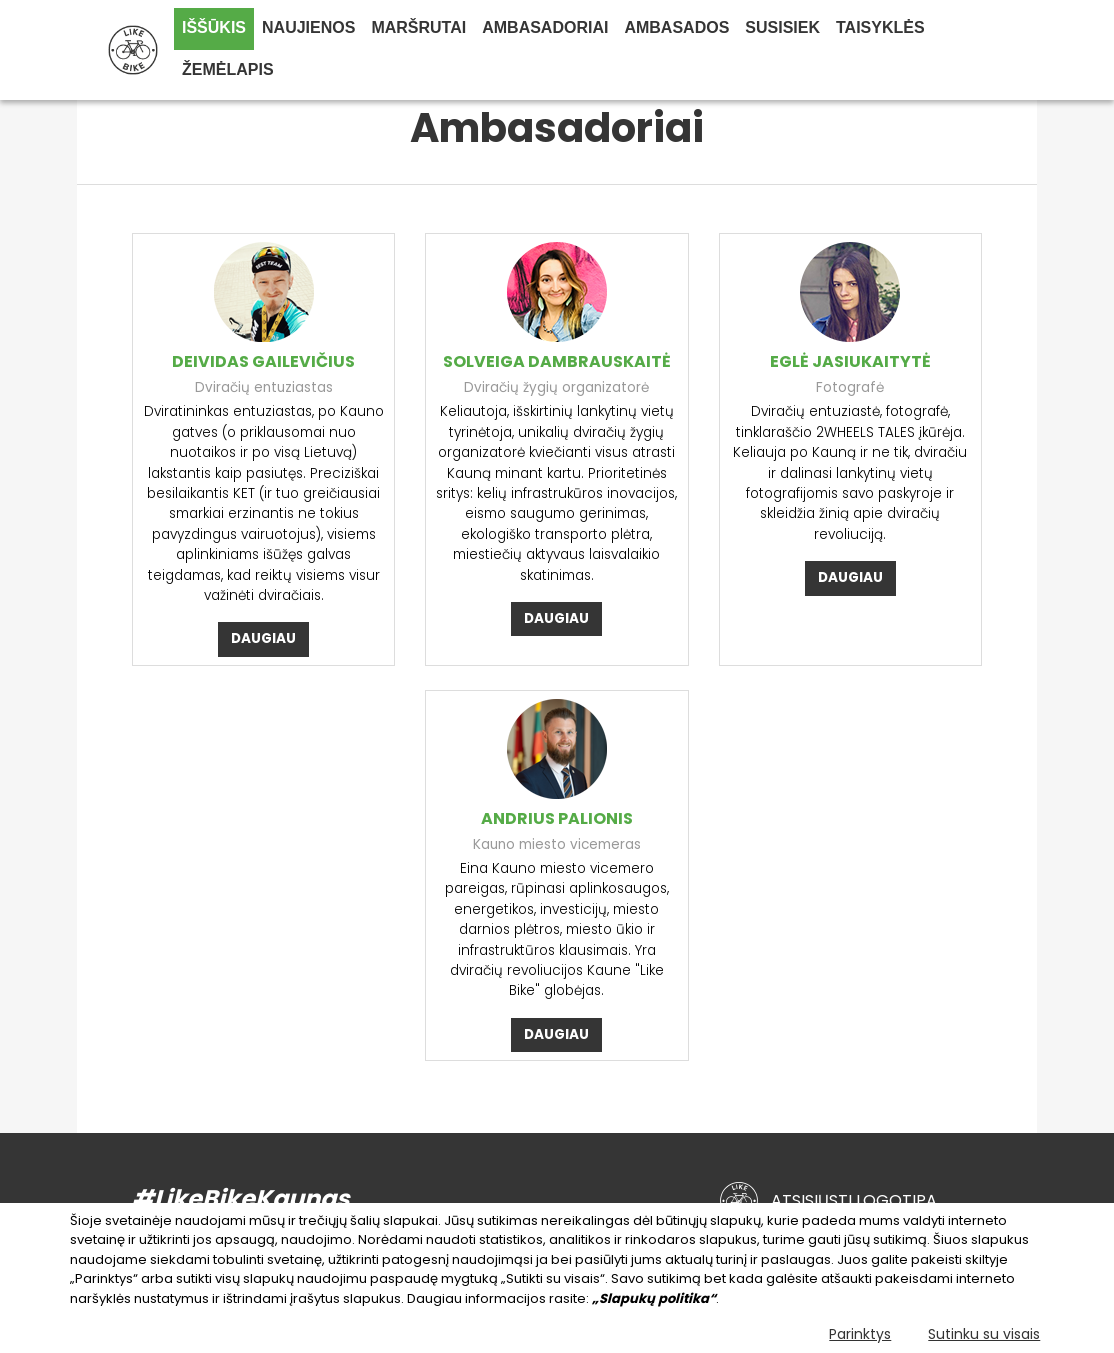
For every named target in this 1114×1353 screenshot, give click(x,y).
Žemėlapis (228, 69)
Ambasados (676, 27)
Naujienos (308, 27)
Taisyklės (880, 27)
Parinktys (860, 1334)
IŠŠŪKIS (214, 27)
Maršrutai (418, 27)
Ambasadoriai (545, 27)
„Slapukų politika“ (654, 1298)
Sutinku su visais (984, 1334)
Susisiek (782, 27)
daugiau (263, 638)
